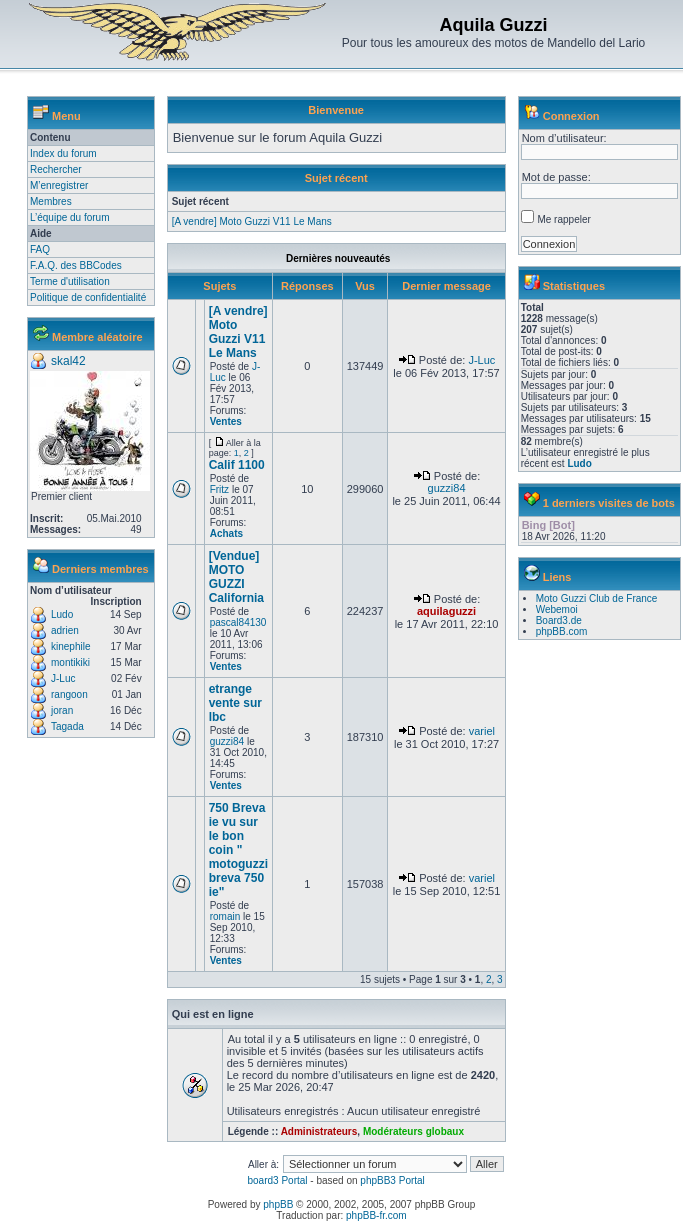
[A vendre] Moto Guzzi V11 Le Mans (252, 221)
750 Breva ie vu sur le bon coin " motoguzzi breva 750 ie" (238, 850)
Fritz (219, 489)
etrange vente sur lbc (235, 703)
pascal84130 (238, 622)
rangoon (69, 694)
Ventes (226, 421)
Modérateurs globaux (413, 1131)
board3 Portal (277, 1180)
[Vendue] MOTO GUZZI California (236, 577)
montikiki (70, 662)
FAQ (40, 249)
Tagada (67, 726)
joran (62, 710)
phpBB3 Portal (392, 1180)
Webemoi (557, 609)
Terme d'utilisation (70, 281)
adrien (65, 630)
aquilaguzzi (446, 611)
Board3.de (559, 620)
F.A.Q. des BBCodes (76, 265)
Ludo (62, 614)
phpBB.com (562, 631)
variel (482, 731)
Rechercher (56, 169)
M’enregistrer (59, 185)
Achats (226, 533)
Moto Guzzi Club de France (597, 598)
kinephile (70, 646)
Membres (51, 201)
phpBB (278, 1204)
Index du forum (63, 153)
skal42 (68, 361)
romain (225, 916)
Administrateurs (319, 1131)
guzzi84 (447, 488)
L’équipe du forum (70, 217)
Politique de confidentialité (88, 297)
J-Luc (63, 678)
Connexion (571, 116)
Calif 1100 (237, 465)
